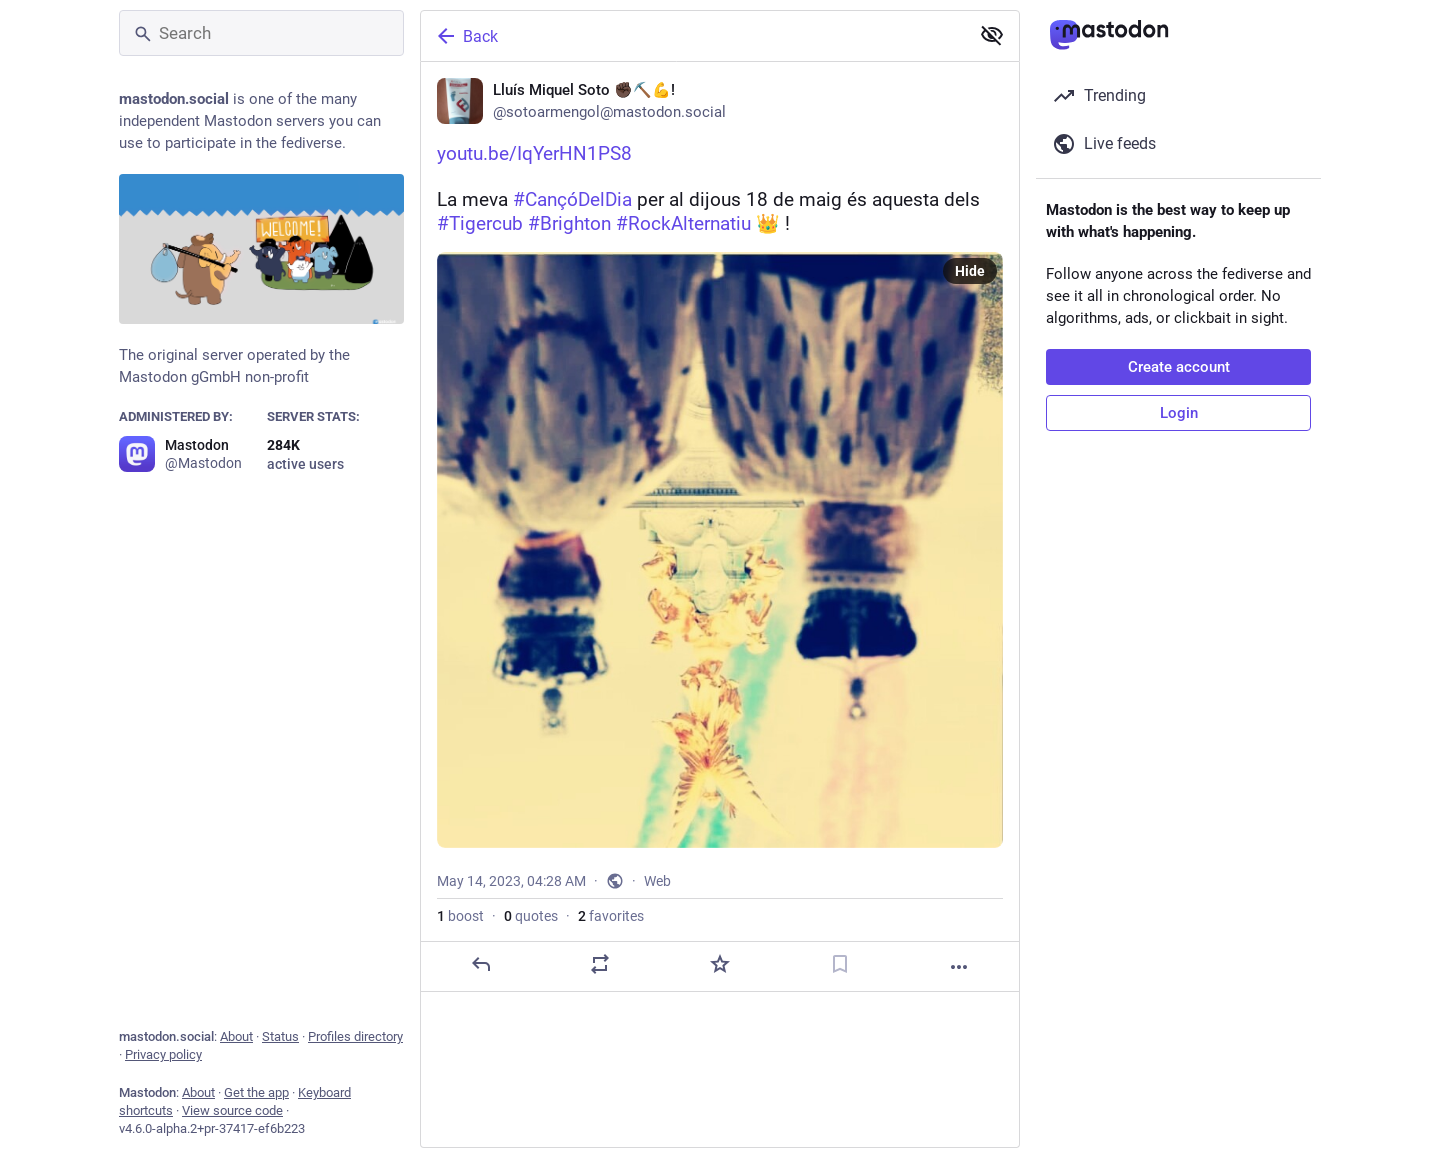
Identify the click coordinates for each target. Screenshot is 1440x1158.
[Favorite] (720, 1033)
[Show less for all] (992, 35)
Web (657, 950)
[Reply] (481, 1033)
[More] (959, 1036)
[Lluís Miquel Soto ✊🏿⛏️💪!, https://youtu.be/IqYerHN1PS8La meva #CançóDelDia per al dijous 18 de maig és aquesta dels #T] (720, 561)
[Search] (261, 33)
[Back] (693, 36)
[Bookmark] (840, 1033)
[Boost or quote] (600, 1033)
